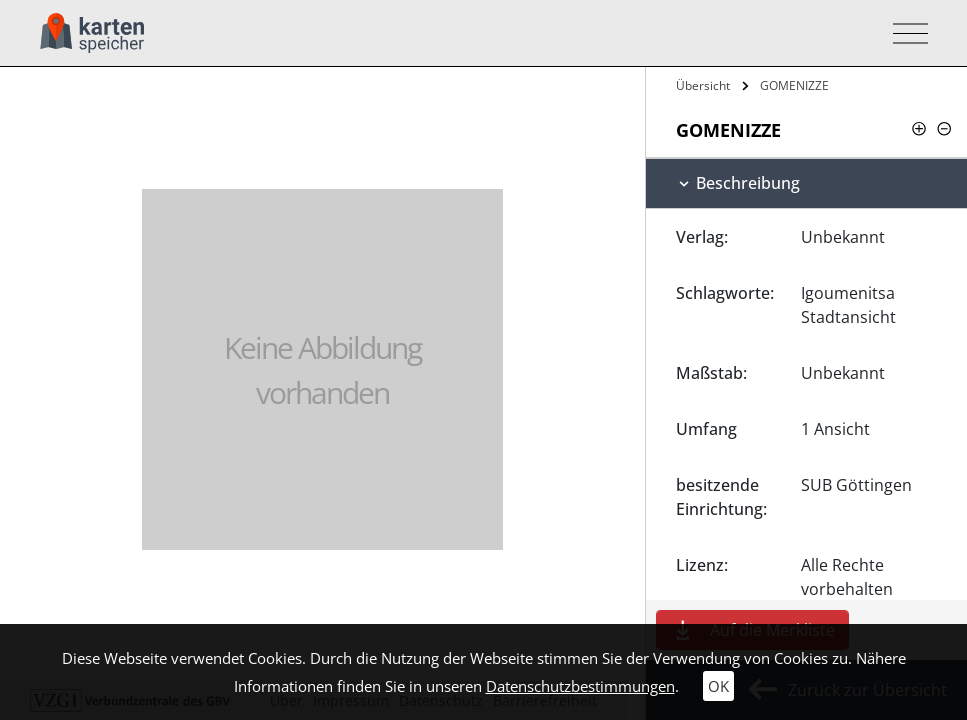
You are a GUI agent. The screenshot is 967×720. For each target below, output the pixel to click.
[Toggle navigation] (904, 33)
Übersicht (703, 85)
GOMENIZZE (794, 85)
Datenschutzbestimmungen (580, 686)
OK (718, 686)
